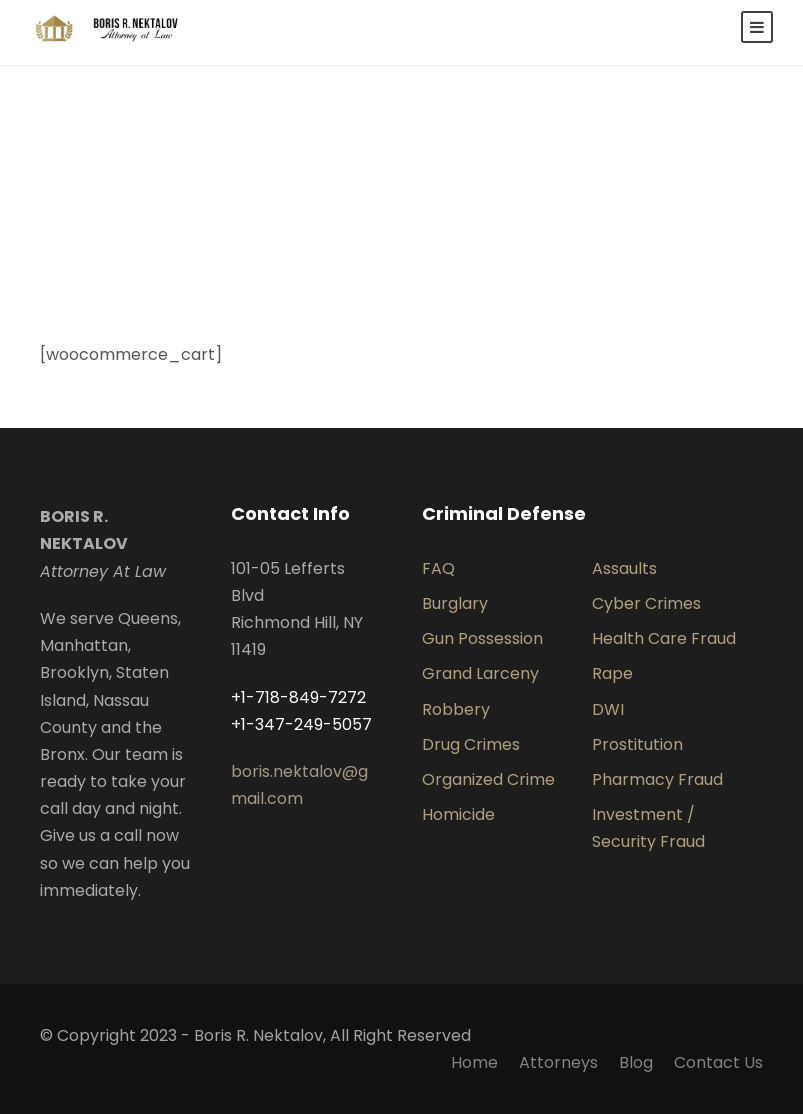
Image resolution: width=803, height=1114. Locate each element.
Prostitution (637, 744)
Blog (636, 1062)
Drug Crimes (471, 744)
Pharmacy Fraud (657, 779)
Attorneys (558, 1062)
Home (474, 1062)
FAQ (438, 568)
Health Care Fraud (664, 638)
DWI (608, 709)
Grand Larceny (480, 673)
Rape (612, 673)
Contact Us (718, 1062)
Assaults (624, 568)
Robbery (456, 709)
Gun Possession (482, 638)
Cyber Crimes (646, 603)
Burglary (455, 603)
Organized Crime (488, 779)
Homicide (458, 814)
